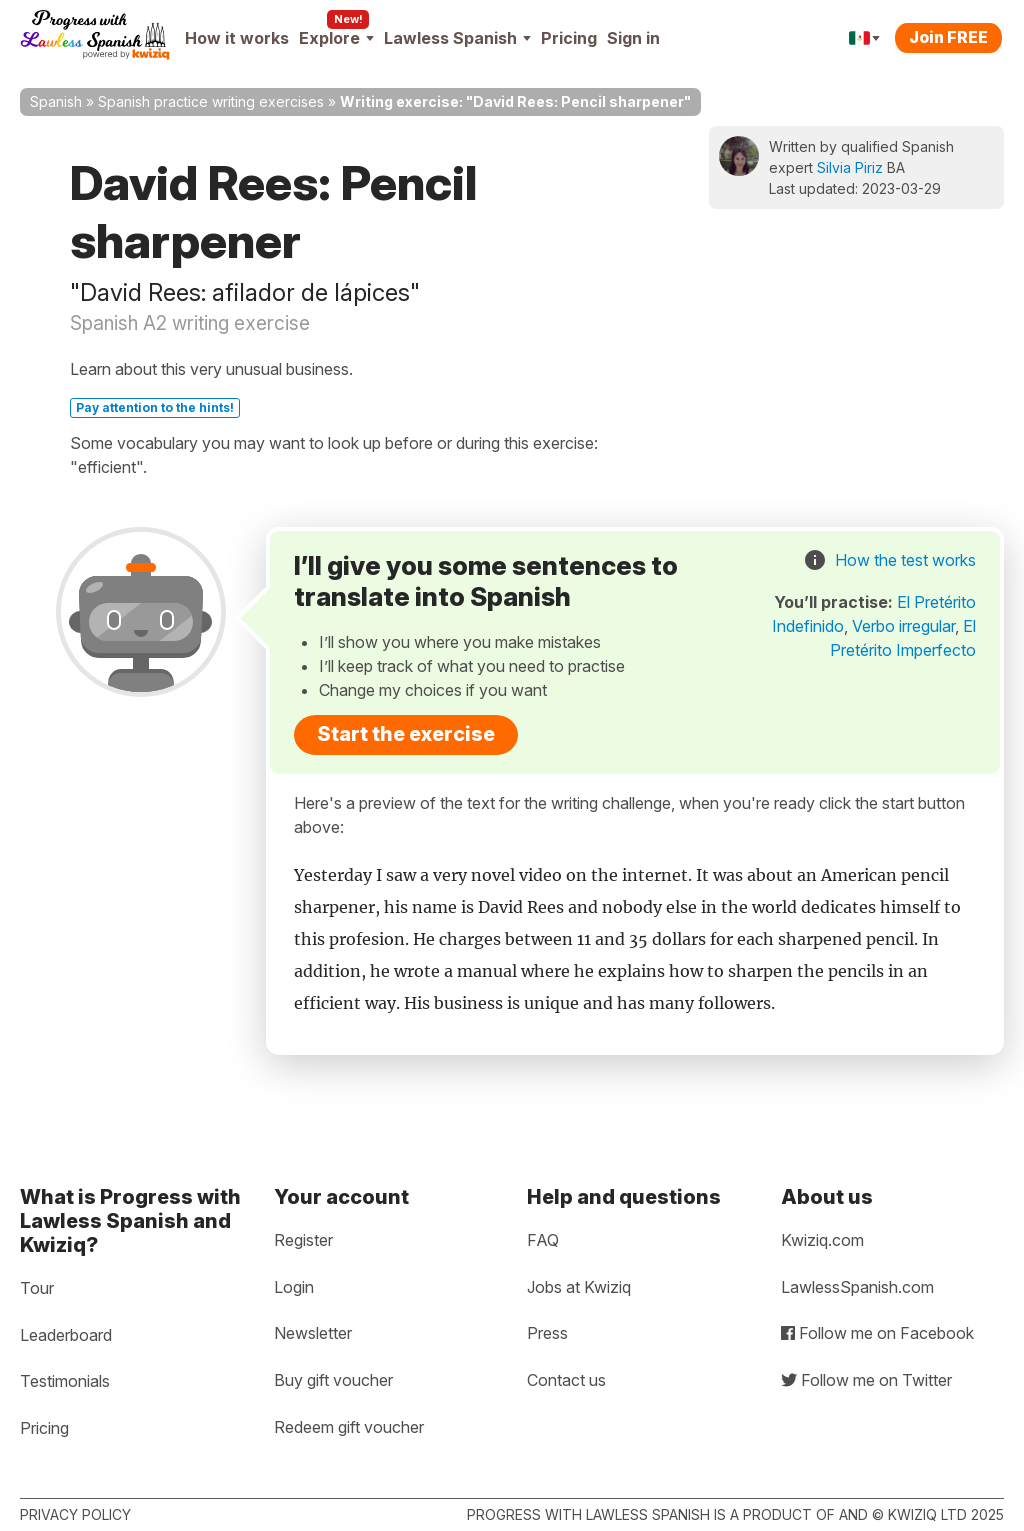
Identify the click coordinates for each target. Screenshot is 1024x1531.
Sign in (633, 38)
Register (303, 1240)
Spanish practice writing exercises (211, 101)
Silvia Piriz (850, 167)
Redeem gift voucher (349, 1427)
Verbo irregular (903, 626)
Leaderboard (66, 1335)
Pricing (569, 38)
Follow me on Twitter (866, 1380)
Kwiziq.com (822, 1240)
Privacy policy (75, 1514)
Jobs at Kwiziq (579, 1287)
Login (294, 1287)
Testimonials (65, 1381)
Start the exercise (406, 734)
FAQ (543, 1240)
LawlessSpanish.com (857, 1287)
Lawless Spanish (457, 38)
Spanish (56, 101)
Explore (336, 38)
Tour (37, 1288)
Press (547, 1333)
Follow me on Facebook (877, 1333)
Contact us (566, 1380)
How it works (237, 38)
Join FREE (948, 37)
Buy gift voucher (333, 1380)
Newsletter (313, 1333)
